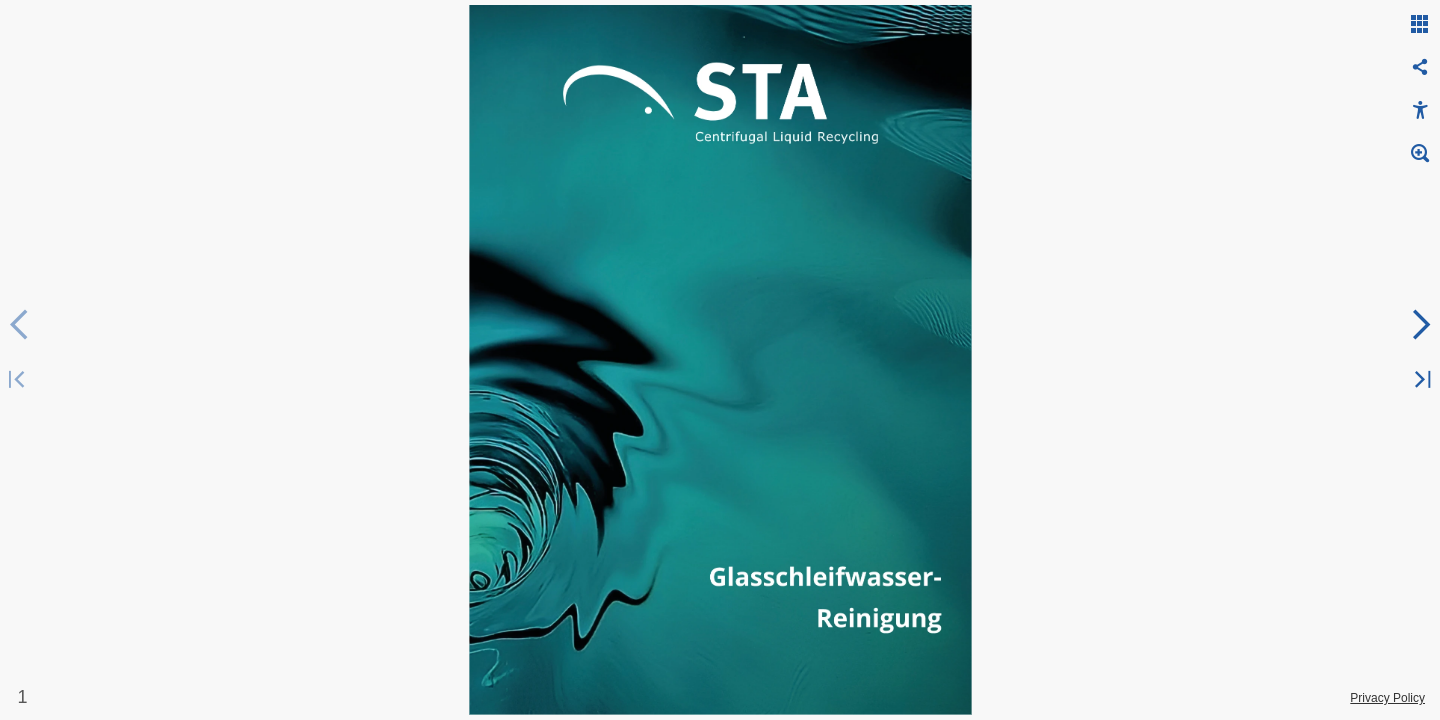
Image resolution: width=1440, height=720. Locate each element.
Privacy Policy (1387, 698)
